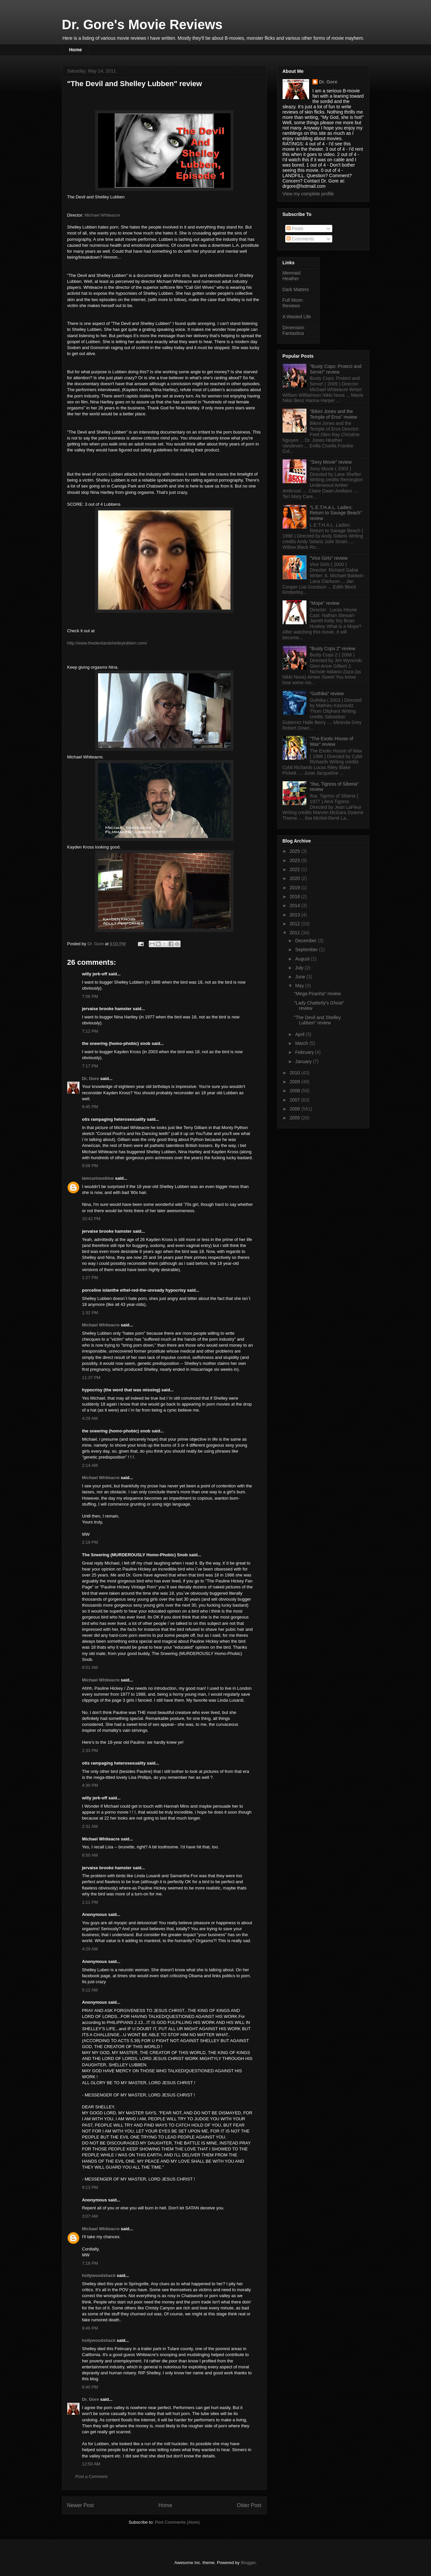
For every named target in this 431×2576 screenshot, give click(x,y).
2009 (295, 1081)
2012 (295, 923)
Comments (300, 238)
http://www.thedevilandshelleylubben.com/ (107, 643)
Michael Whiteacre (102, 215)
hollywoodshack (99, 2275)
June (300, 976)
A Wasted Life (297, 316)
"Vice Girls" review (329, 558)
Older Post (249, 2505)
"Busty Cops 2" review (332, 648)
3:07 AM (90, 2216)
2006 (295, 1108)
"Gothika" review (327, 693)
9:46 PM (90, 2328)
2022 (295, 869)
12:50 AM (91, 2463)
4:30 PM (90, 1785)
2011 (295, 932)
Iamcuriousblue (98, 1178)
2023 (295, 860)
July (300, 967)
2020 (295, 878)
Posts (295, 228)
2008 (295, 1090)
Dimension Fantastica (293, 330)
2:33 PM (90, 1750)
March (302, 1043)
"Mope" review (324, 603)
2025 (295, 851)
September (307, 949)
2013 (295, 914)
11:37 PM (91, 1377)
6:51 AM (90, 1667)
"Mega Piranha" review (317, 993)
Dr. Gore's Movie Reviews (142, 24)
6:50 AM (90, 1855)
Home (75, 49)
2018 (295, 896)
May (300, 985)
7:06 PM (90, 996)
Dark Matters (296, 289)
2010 (295, 1072)
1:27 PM (90, 1277)
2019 (295, 887)
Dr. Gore (90, 1078)
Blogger (248, 2562)
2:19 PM (90, 1542)
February (305, 1052)
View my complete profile (308, 193)
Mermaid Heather (291, 275)
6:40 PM (90, 2387)
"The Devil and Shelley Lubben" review (317, 1020)
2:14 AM (90, 1465)
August (303, 958)
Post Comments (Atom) (177, 2522)
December (306, 940)
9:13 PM (90, 2187)
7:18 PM (90, 2263)
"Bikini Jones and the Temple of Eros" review (333, 414)
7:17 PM (90, 1065)
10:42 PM (91, 1218)
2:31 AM (90, 1826)
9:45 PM (90, 1106)
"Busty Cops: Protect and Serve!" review (335, 369)
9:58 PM (90, 1165)
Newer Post (80, 2505)
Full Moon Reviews (293, 302)
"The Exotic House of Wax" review (331, 741)
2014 (295, 905)
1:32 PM (90, 1312)
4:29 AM (90, 1418)
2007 (295, 1100)
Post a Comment (92, 2476)
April (300, 1034)
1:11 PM (90, 1902)
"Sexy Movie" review (331, 462)
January (304, 1061)
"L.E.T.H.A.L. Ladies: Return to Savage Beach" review (336, 513)
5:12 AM (90, 1989)
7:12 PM (90, 1031)
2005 (295, 1117)
